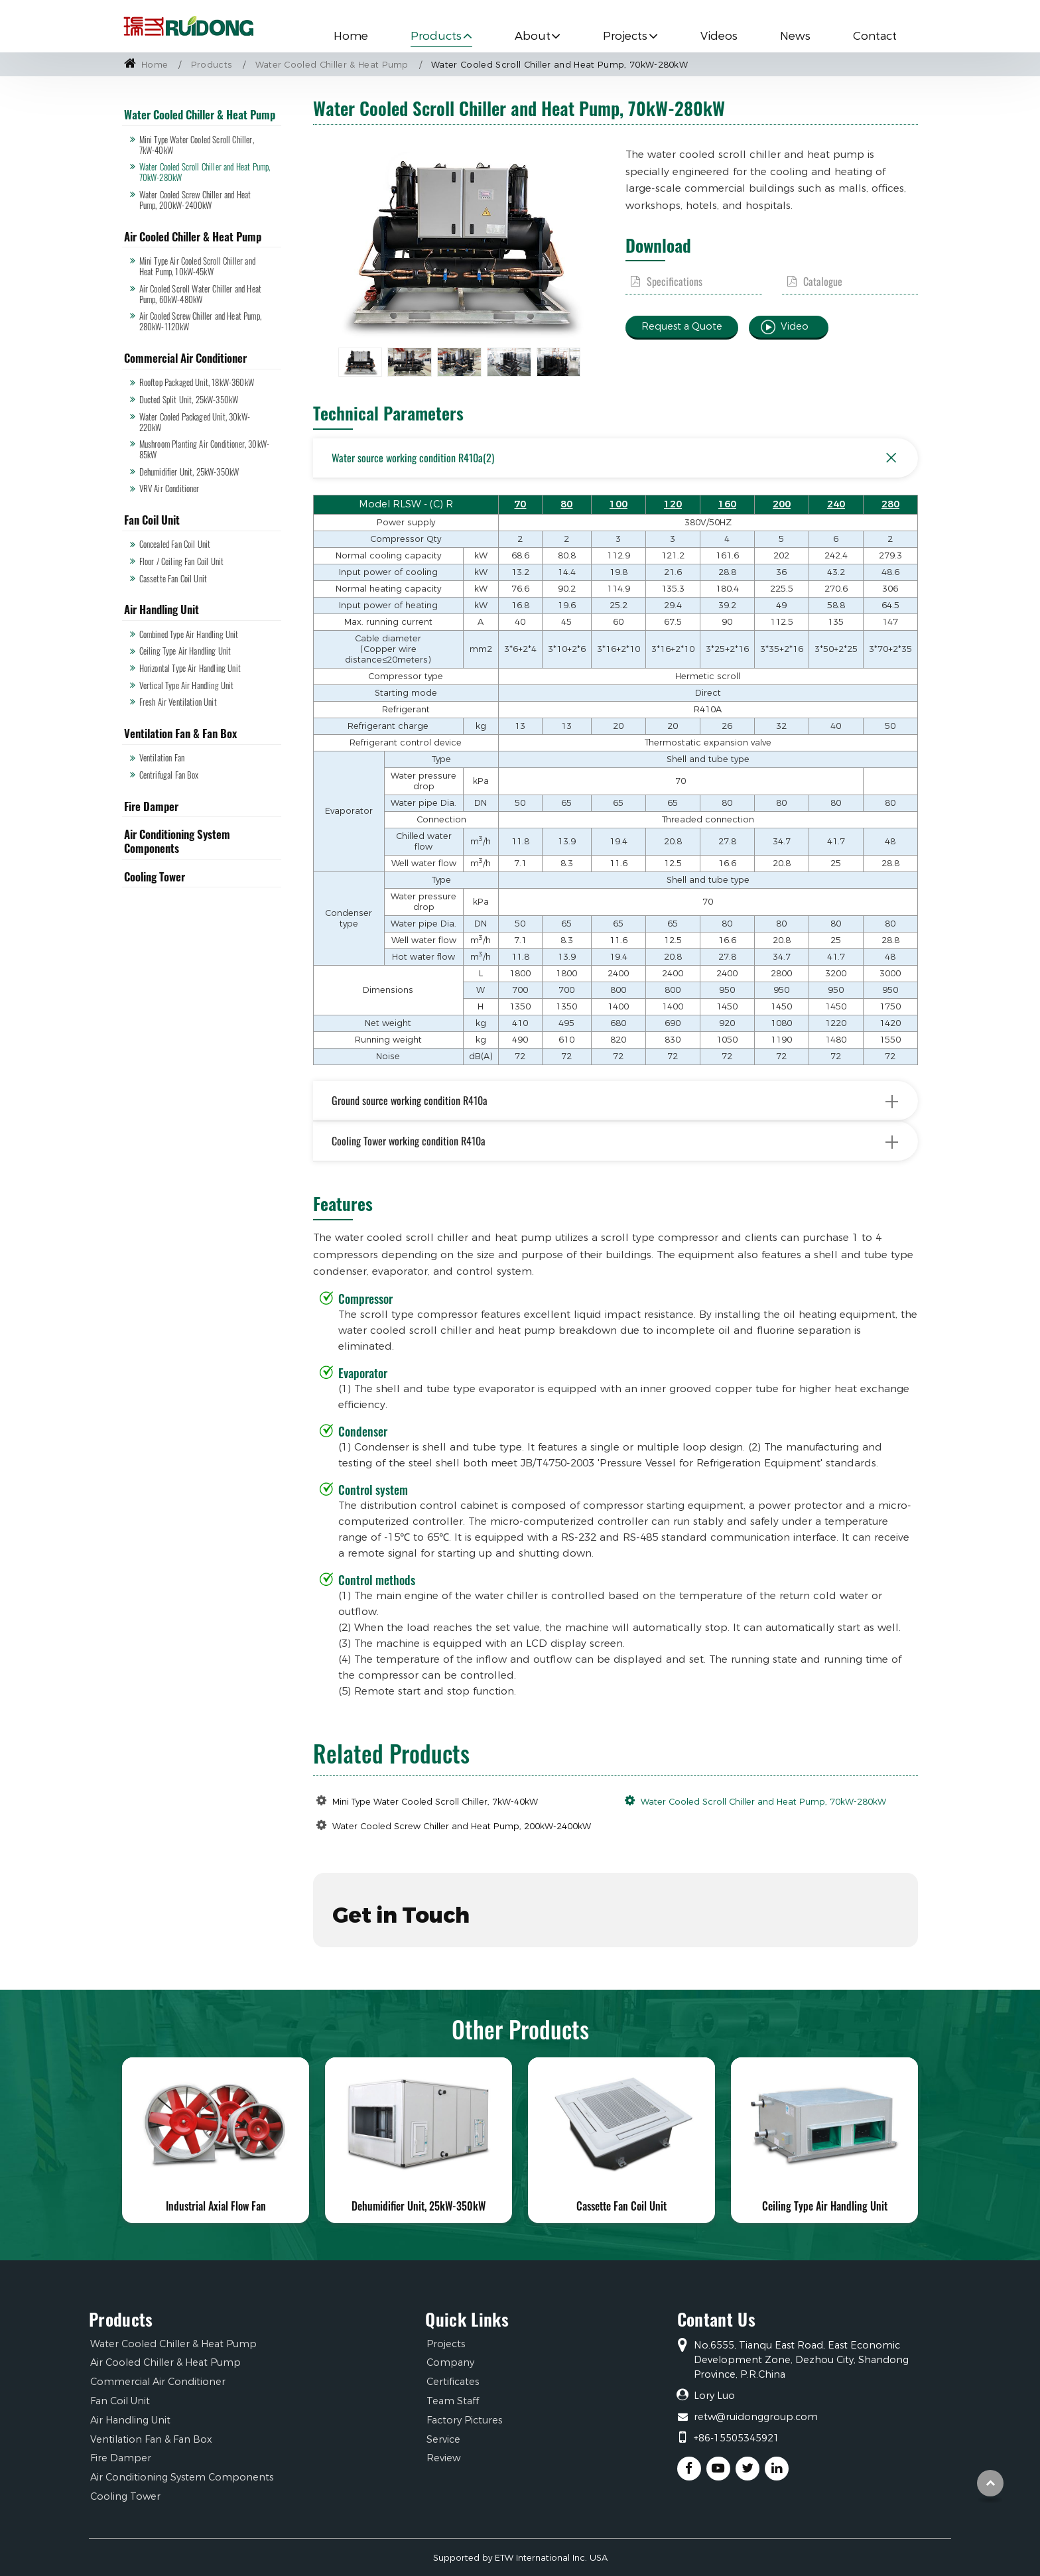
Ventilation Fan (161, 757)
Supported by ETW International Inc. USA (520, 2558)
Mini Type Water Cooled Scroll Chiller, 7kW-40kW (435, 1802)
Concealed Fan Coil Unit (175, 544)
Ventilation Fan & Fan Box (180, 733)
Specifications (674, 281)
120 (673, 504)
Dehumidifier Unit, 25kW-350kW (189, 472)
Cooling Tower (154, 876)
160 (727, 504)
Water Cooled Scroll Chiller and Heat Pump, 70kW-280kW (763, 1802)
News (795, 35)
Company (450, 2362)
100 (618, 504)
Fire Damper (151, 806)
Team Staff (452, 2401)
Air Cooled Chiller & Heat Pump (192, 236)
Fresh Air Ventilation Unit (178, 702)
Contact (875, 35)
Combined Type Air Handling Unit (189, 634)
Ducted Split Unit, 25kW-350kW (189, 399)
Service (443, 2439)
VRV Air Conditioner (169, 488)
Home (351, 35)
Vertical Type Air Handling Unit (186, 685)
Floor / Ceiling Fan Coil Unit (181, 561)
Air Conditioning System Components (177, 841)
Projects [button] (625, 35)
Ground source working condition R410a (615, 1100)
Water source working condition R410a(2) (618, 458)
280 (890, 504)
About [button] (533, 35)
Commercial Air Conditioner (185, 358)
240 (836, 504)
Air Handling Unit (161, 609)
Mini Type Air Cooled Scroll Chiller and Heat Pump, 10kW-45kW (197, 266)
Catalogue (822, 281)
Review (443, 2458)
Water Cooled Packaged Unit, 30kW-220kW (194, 422)
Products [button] (436, 35)
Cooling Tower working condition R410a (615, 1141)
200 (782, 504)
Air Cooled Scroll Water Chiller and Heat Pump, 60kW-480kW (200, 294)
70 (520, 504)
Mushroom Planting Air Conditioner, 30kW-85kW (204, 449)
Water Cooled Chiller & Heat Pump (332, 65)
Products (212, 65)
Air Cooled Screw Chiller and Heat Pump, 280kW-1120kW (200, 321)
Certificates (452, 2382)
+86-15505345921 (736, 2438)
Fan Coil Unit (152, 519)
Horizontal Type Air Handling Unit (190, 668)
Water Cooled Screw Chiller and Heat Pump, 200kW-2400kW (461, 1826)
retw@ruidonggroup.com (756, 2417)
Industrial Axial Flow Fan (216, 2206)
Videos (719, 35)
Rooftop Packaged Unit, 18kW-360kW (196, 382)
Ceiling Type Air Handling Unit (185, 651)
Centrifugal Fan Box (169, 775)
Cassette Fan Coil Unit (173, 578)
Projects (445, 2344)
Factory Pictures (464, 2420)
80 (566, 504)
